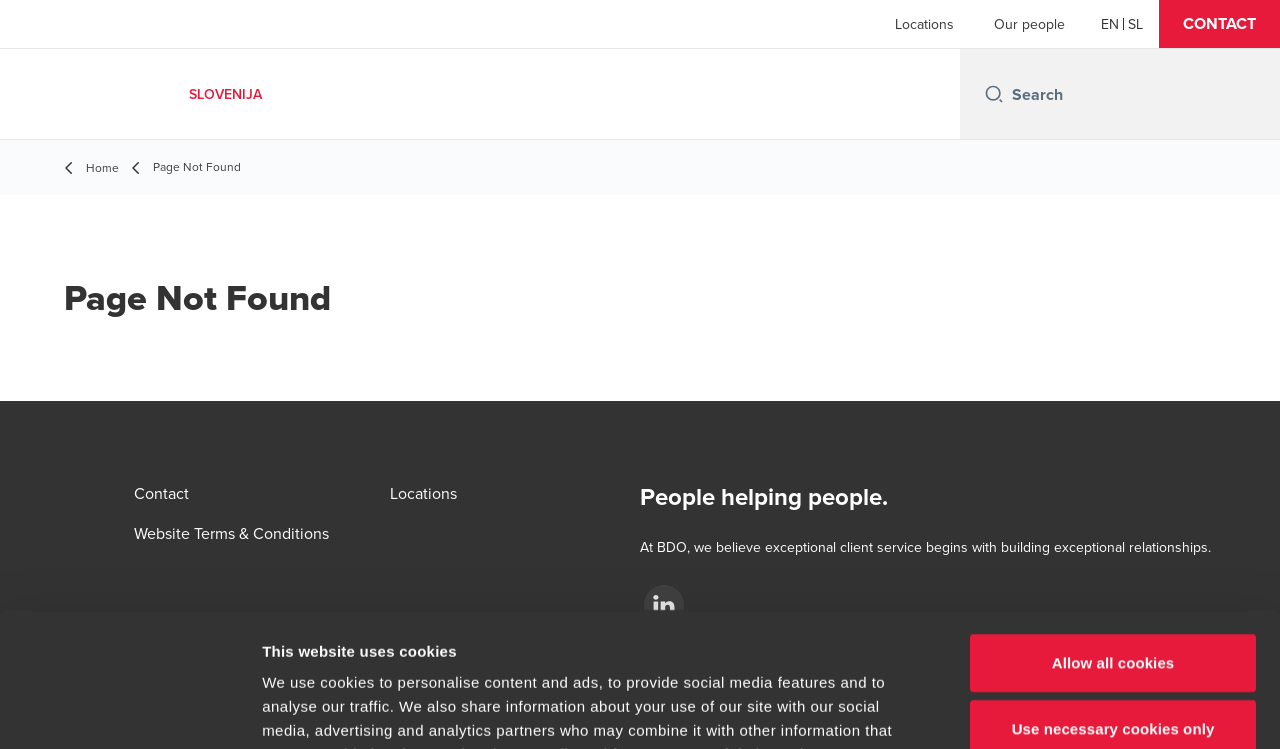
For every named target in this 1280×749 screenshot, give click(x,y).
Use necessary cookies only (1113, 602)
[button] (1219, 24)
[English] (1110, 24)
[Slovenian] (1135, 24)
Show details (1049, 709)
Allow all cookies (1113, 536)
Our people (1029, 24)
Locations (924, 24)
